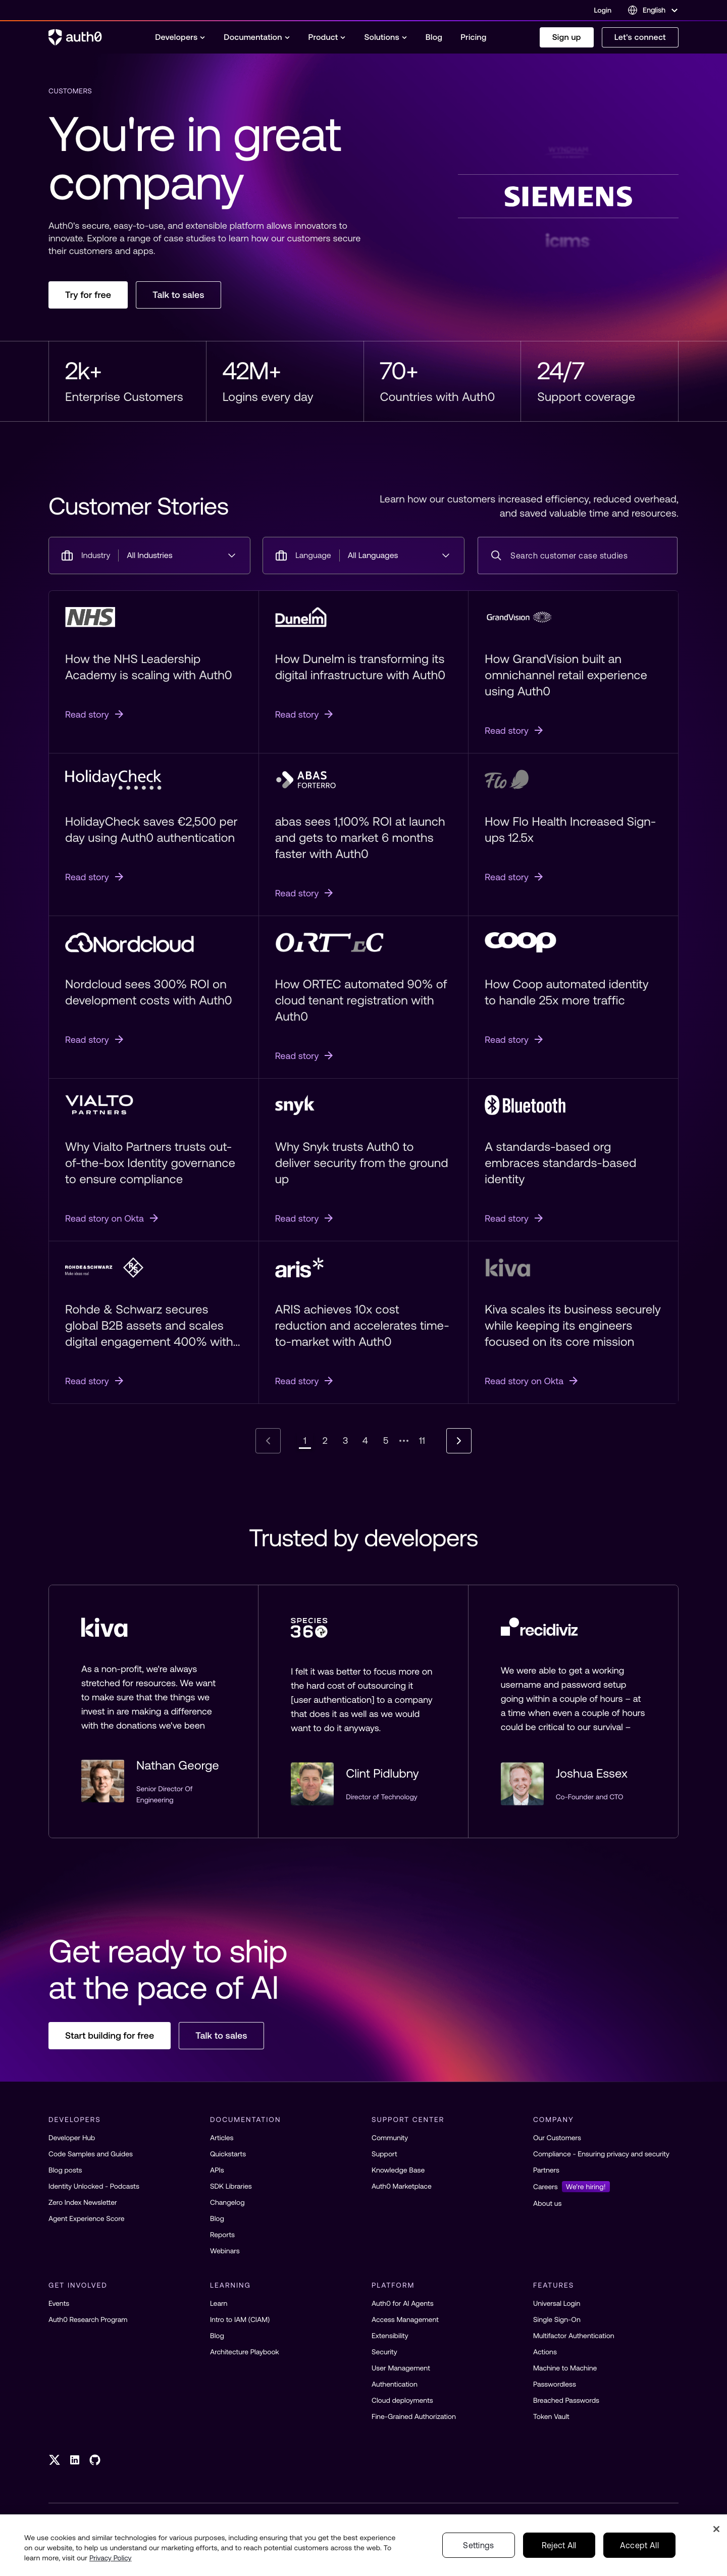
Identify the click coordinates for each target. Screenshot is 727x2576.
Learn (218, 2303)
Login (602, 10)
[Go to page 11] (422, 1441)
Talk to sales (178, 294)
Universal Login (556, 2303)
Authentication (395, 2384)
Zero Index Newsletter (82, 2202)
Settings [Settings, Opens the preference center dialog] (478, 2545)
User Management (401, 2368)
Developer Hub (71, 2138)
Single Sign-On (557, 2319)
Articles (222, 2138)
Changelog (227, 2202)
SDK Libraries (231, 2186)
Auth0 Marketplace (402, 2186)
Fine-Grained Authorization (414, 2416)
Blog (217, 2218)
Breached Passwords (566, 2400)
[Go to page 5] (386, 1441)
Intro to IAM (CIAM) (240, 2319)
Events (58, 2303)
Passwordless (554, 2384)
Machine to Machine (565, 2368)
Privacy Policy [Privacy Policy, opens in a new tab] (110, 2558)
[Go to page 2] (325, 1441)
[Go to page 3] (345, 1441)
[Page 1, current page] (305, 1441)
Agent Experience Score (86, 2218)
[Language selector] (653, 10)
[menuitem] (180, 37)
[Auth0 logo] (75, 37)
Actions (545, 2352)
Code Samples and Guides (90, 2154)
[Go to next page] (459, 1440)
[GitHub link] (95, 2460)
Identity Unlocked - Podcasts (93, 2186)
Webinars (225, 2251)
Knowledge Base (398, 2170)
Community (390, 2138)
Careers (571, 2186)
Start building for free (109, 2035)
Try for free (88, 294)
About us (547, 2203)
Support (384, 2154)
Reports (222, 2235)
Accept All (639, 2545)
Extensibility (390, 2336)
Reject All (559, 2545)
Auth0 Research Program (87, 2319)
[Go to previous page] (268, 1440)
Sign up (566, 37)
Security (384, 2352)
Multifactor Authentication (573, 2336)
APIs (217, 2170)
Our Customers (557, 2138)
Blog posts (65, 2170)
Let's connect (640, 37)
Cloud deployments (402, 2400)
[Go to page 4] (365, 1441)
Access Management (405, 2319)
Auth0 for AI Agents (403, 2303)
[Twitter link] (54, 2460)
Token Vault (551, 2416)
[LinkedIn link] (75, 2460)
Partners (546, 2170)
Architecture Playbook (244, 2352)
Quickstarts (228, 2154)
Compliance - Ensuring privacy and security (601, 2154)
